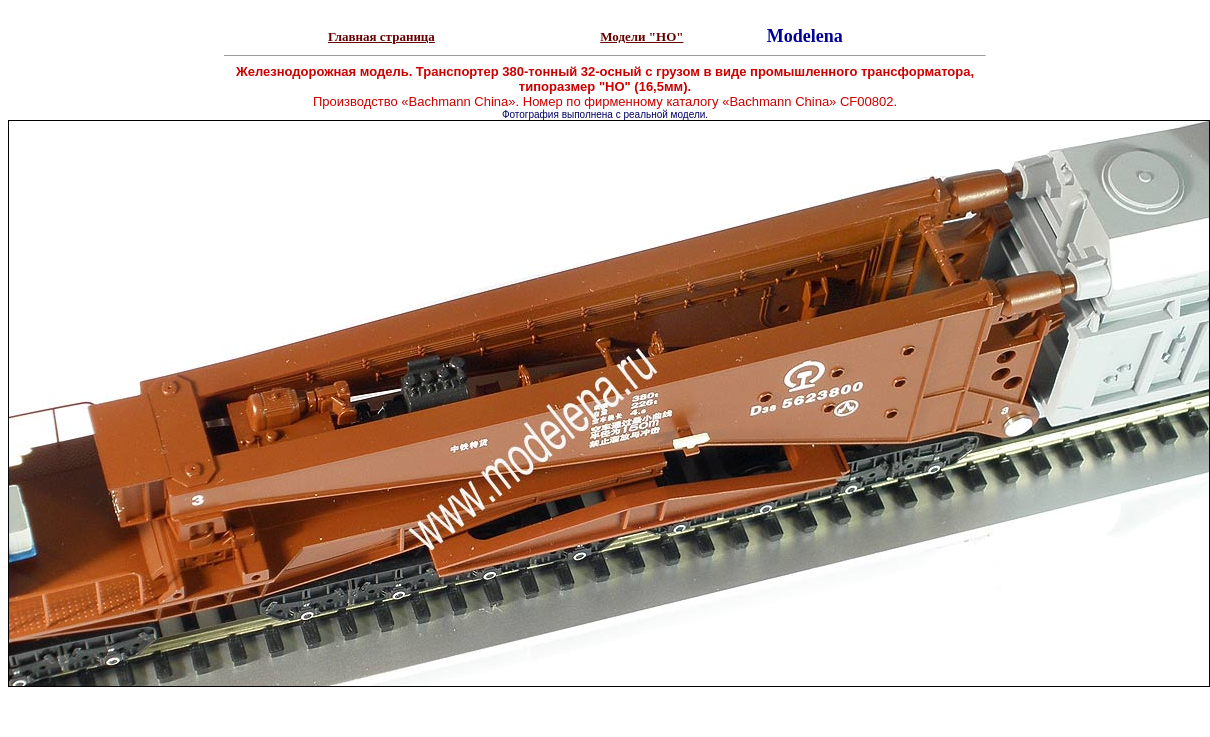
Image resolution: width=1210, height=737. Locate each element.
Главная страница (381, 36)
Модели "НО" (641, 36)
